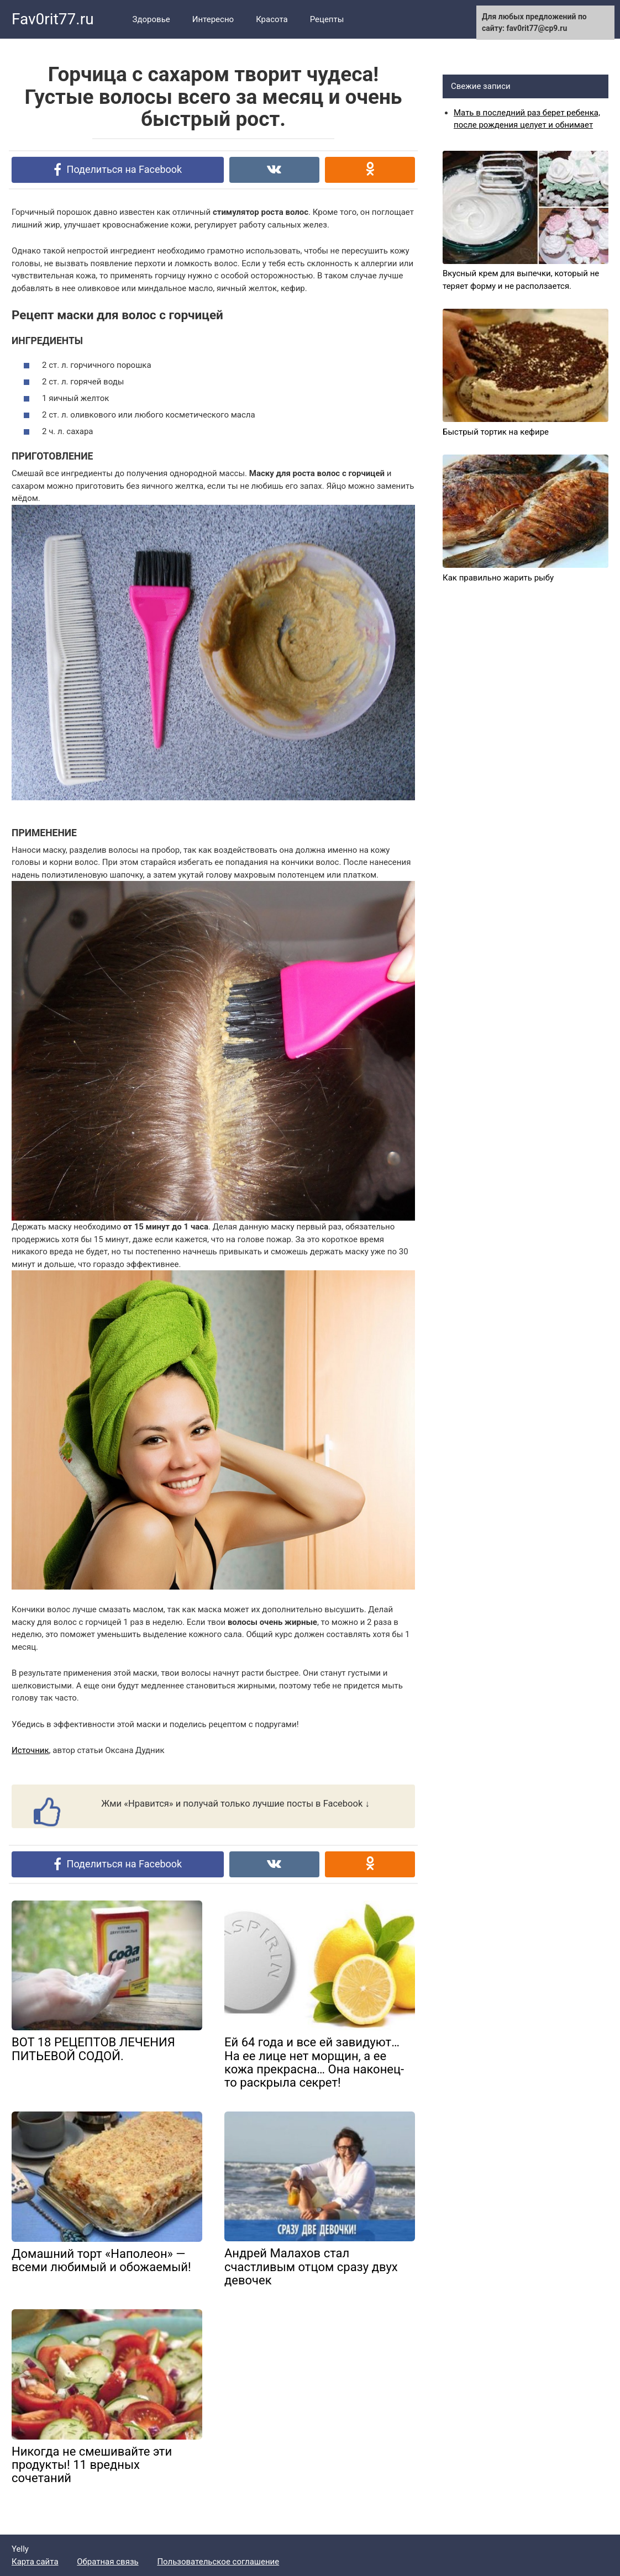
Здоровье (151, 19)
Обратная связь (107, 2562)
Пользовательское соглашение (218, 2562)
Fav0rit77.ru (53, 19)
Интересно (213, 19)
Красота (272, 19)
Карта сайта (35, 2562)
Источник (30, 1750)
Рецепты (327, 19)
